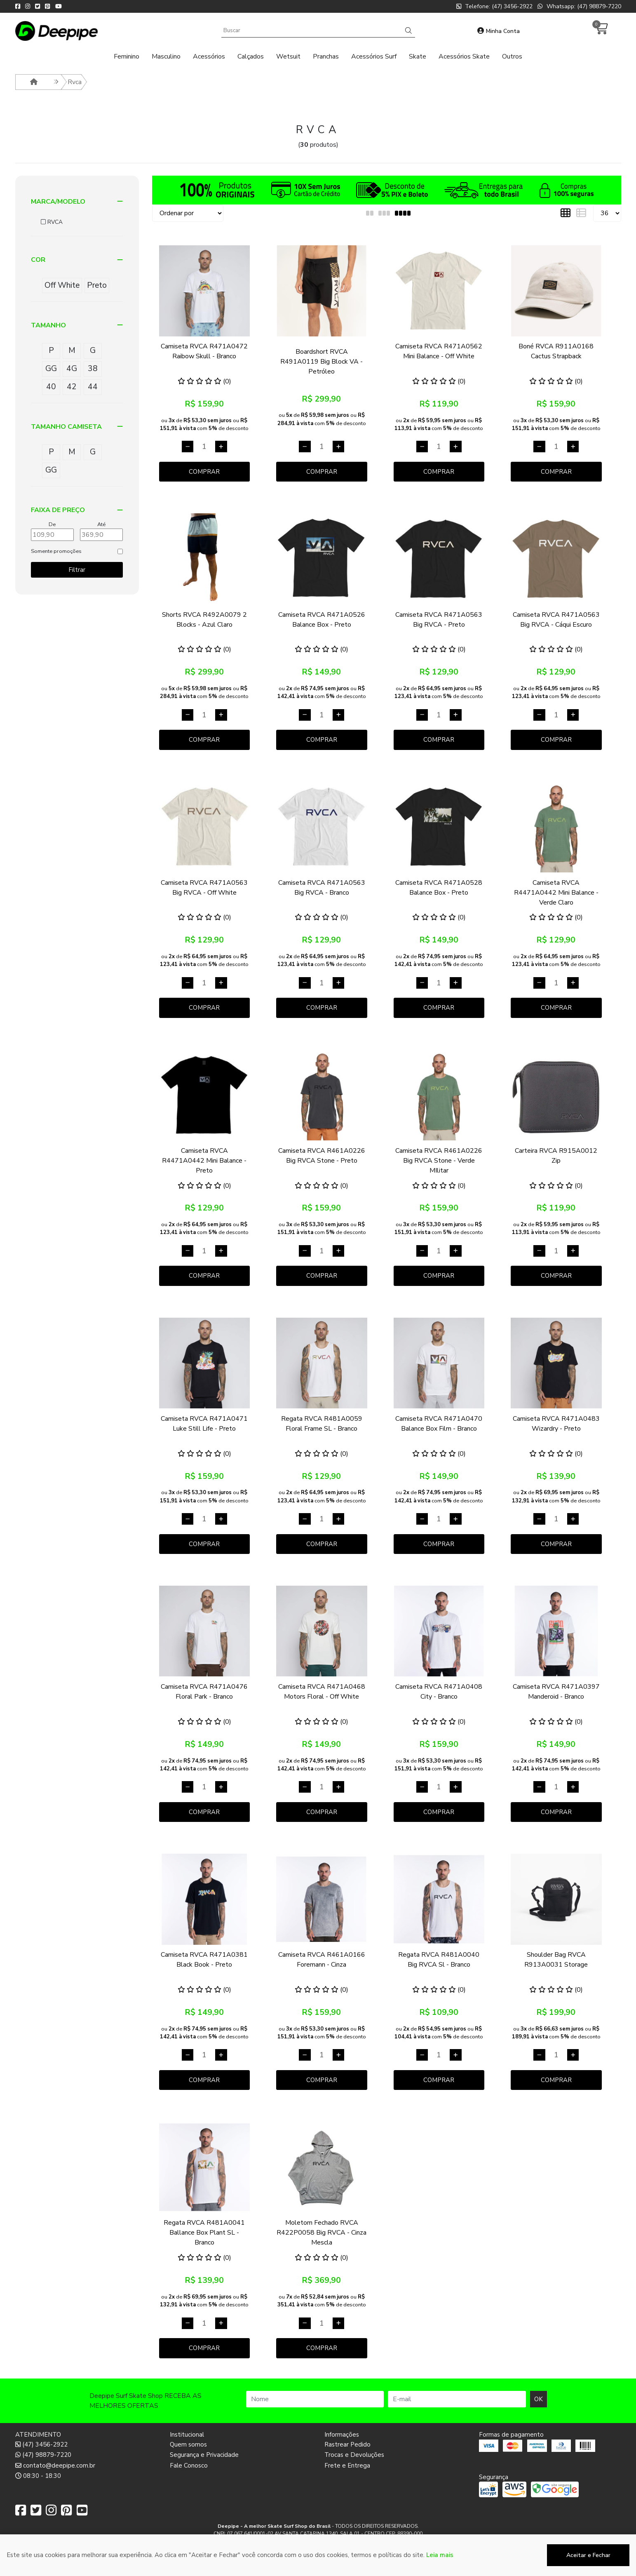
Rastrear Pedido (347, 2444)
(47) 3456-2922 (41, 2444)
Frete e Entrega (347, 2465)
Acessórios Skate (464, 56)
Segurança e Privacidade (204, 2455)
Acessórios (209, 56)
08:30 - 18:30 (38, 2476)
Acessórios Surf (374, 56)
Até (101, 524)
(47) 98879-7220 (43, 2455)
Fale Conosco (189, 2465)
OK (538, 2399)
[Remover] (188, 446)
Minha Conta (498, 31)
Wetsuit (288, 56)
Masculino (166, 56)
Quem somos (188, 2444)
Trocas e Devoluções (354, 2455)
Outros (512, 56)
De (52, 524)
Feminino (126, 56)
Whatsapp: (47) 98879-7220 (579, 6)
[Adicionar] (221, 446)
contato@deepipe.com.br (55, 2465)
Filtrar (76, 570)
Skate (417, 56)
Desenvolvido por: (318, 2569)
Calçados (250, 56)
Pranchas (326, 56)
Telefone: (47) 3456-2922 (494, 6)
